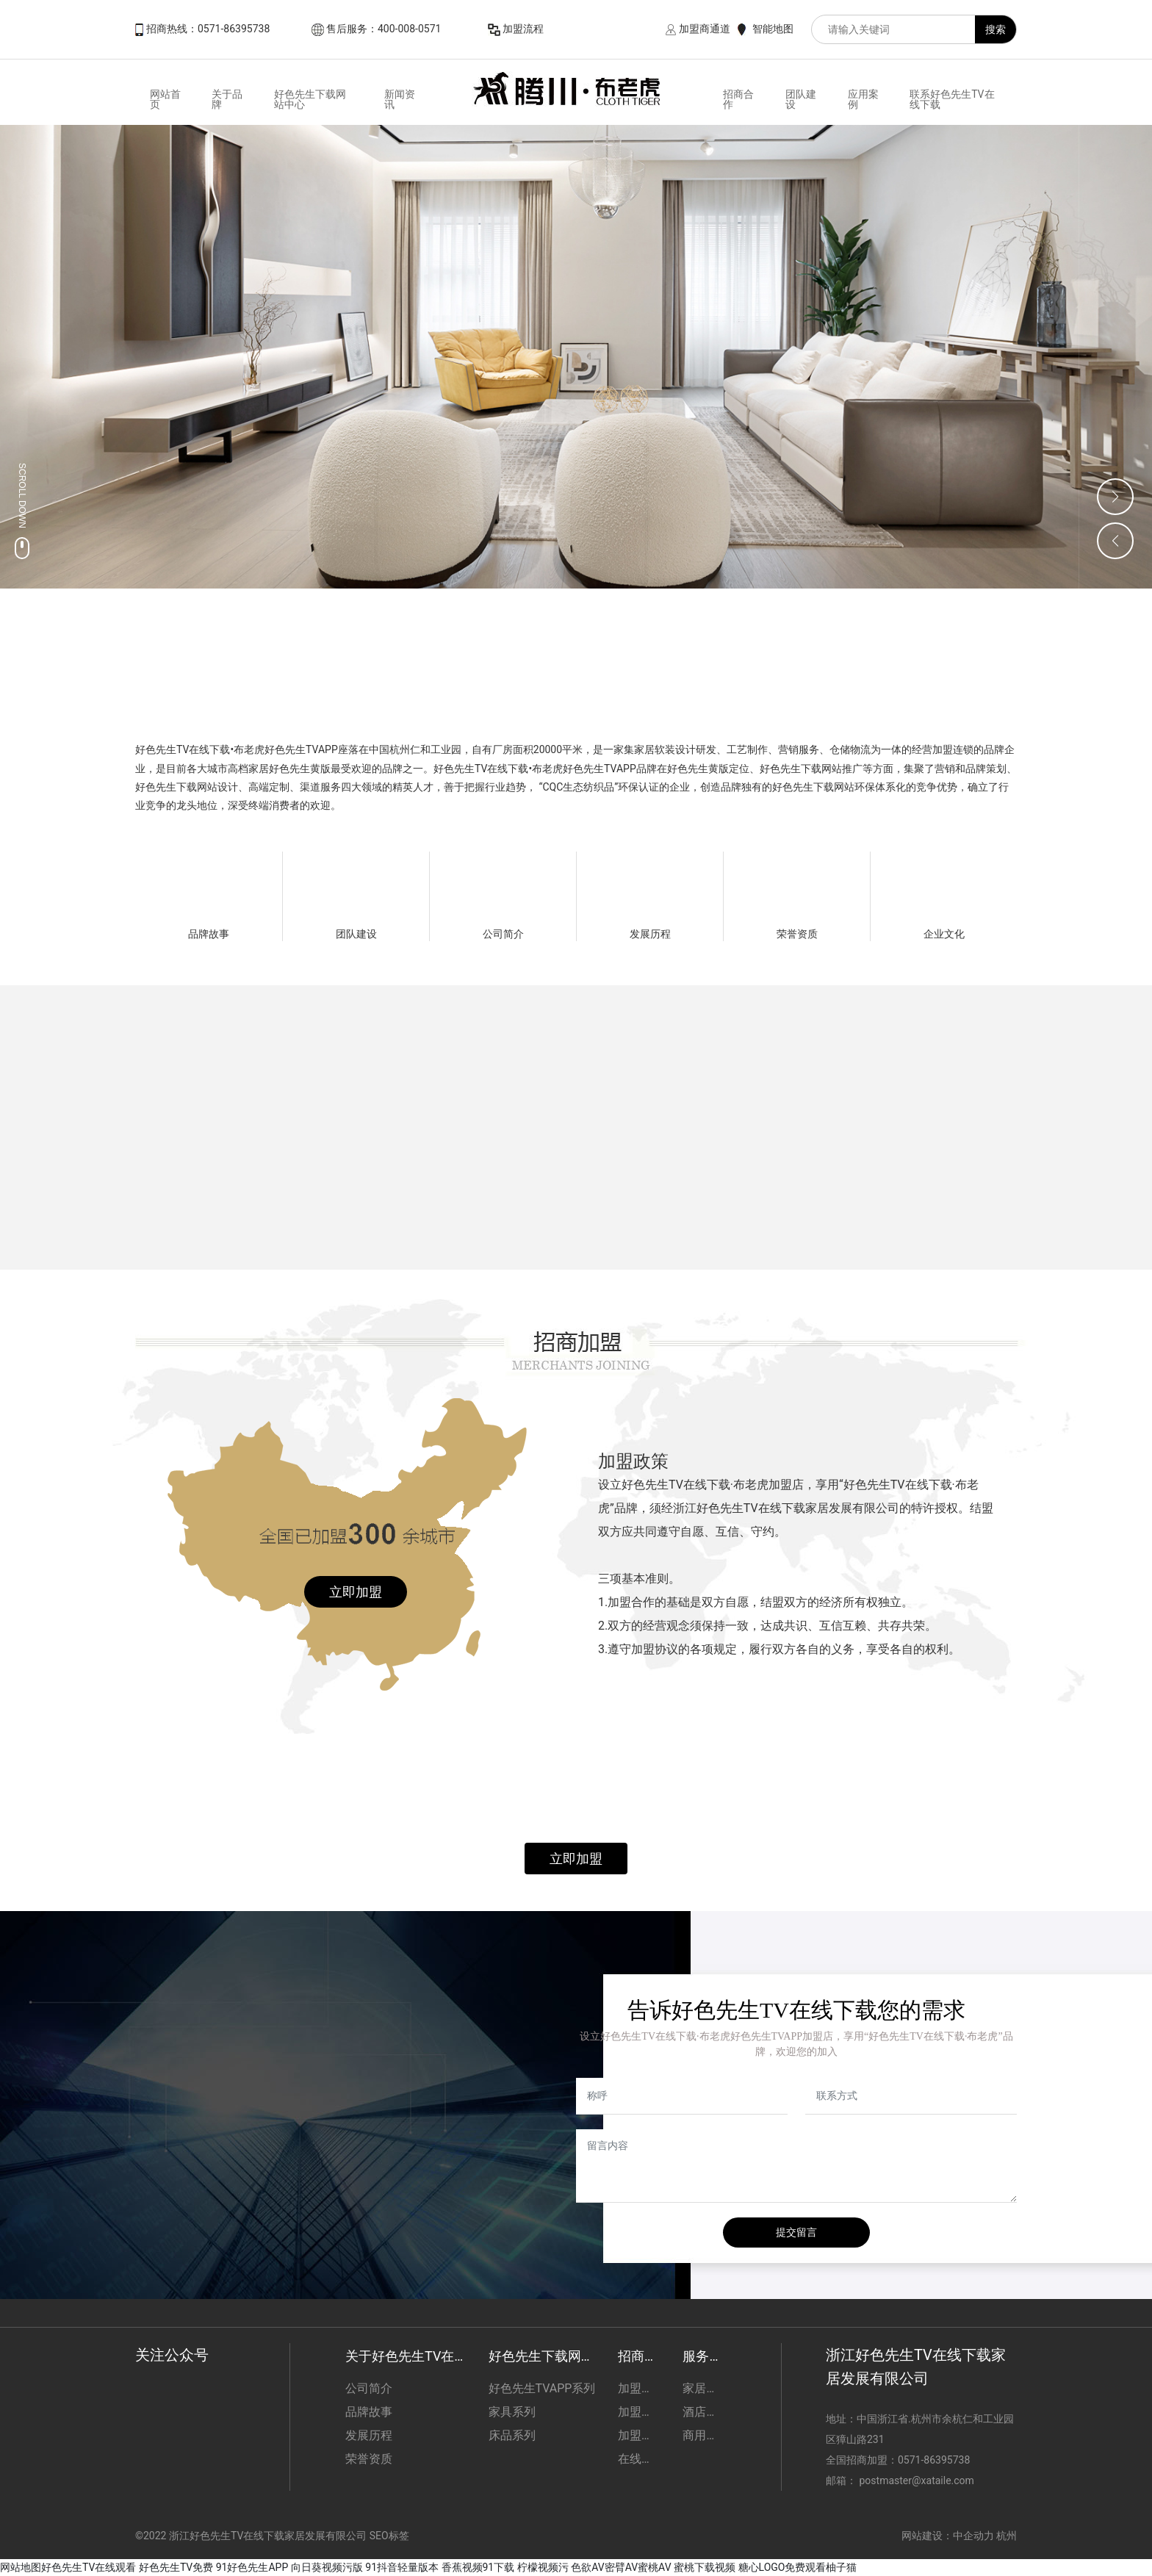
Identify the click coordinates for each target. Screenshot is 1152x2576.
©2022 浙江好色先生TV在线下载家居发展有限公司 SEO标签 (272, 2535)
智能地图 (772, 29)
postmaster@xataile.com (916, 2480)
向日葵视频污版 (327, 2567)
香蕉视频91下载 (478, 2567)
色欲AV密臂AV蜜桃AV (621, 2567)
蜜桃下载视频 (704, 2567)
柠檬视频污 (543, 2567)
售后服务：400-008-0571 (383, 29)
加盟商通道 (704, 29)
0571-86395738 (935, 2460)
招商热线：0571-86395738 (208, 29)
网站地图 (20, 2567)
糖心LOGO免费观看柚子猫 (797, 2567)
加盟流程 (523, 29)
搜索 (995, 29)
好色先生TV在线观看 (88, 2567)
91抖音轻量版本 (402, 2567)
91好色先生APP (252, 2567)
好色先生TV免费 (176, 2567)
